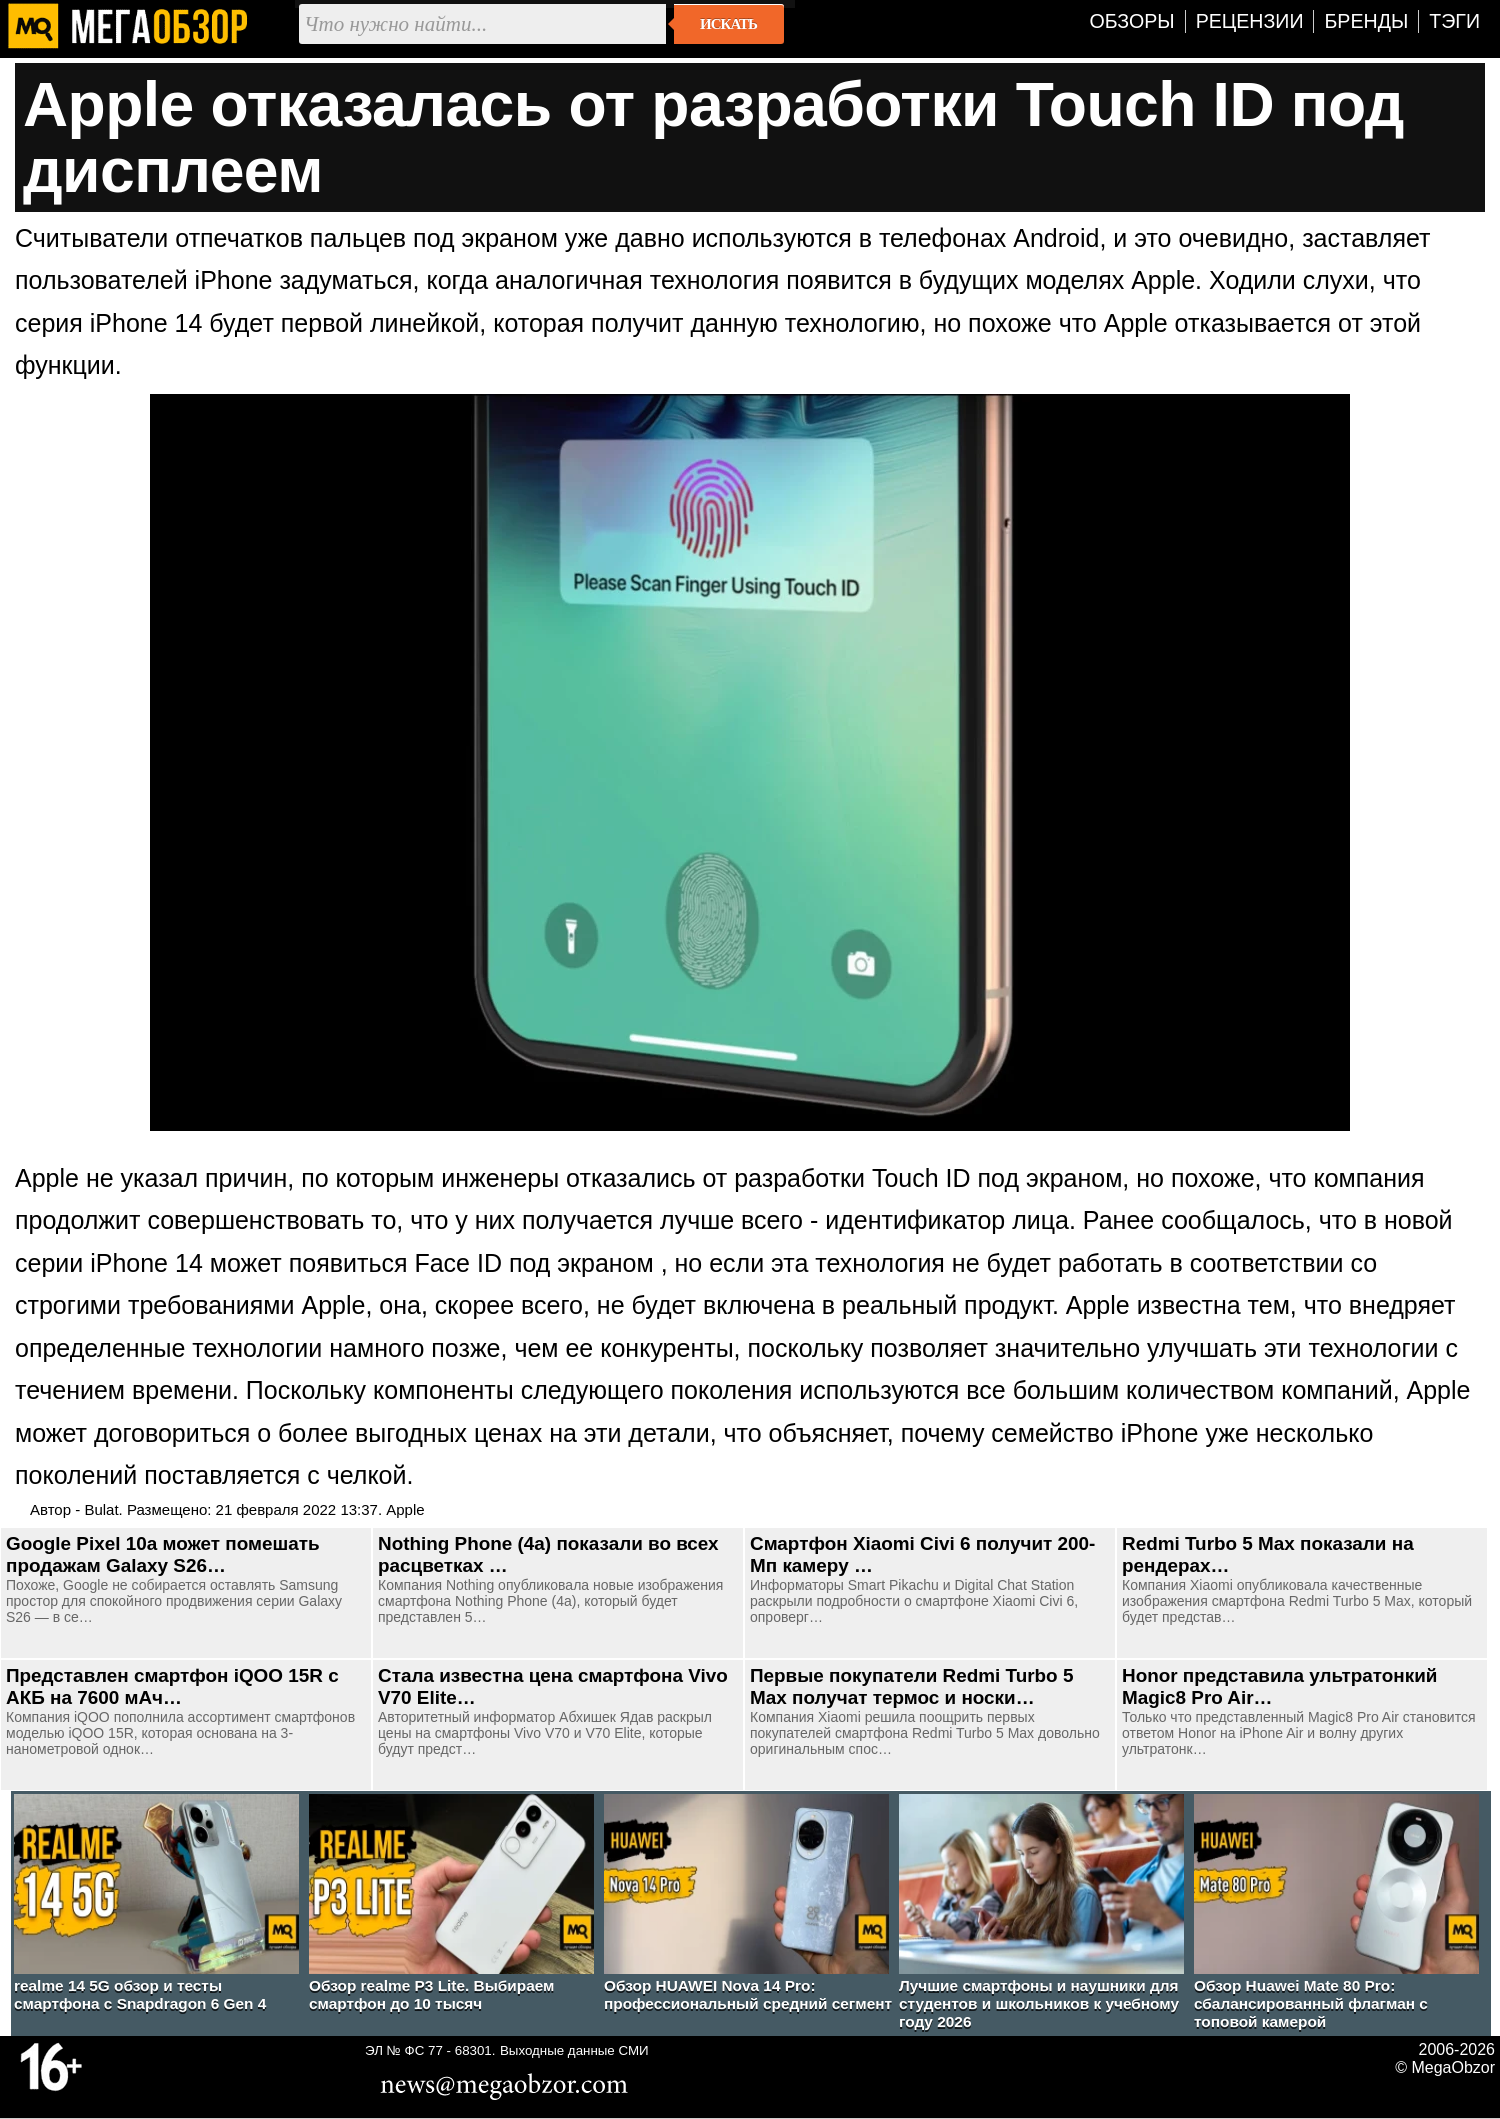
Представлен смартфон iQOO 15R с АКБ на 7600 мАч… (172, 1686)
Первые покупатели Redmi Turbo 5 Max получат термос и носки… (911, 1686)
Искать (728, 24)
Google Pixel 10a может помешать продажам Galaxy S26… (163, 1554)
